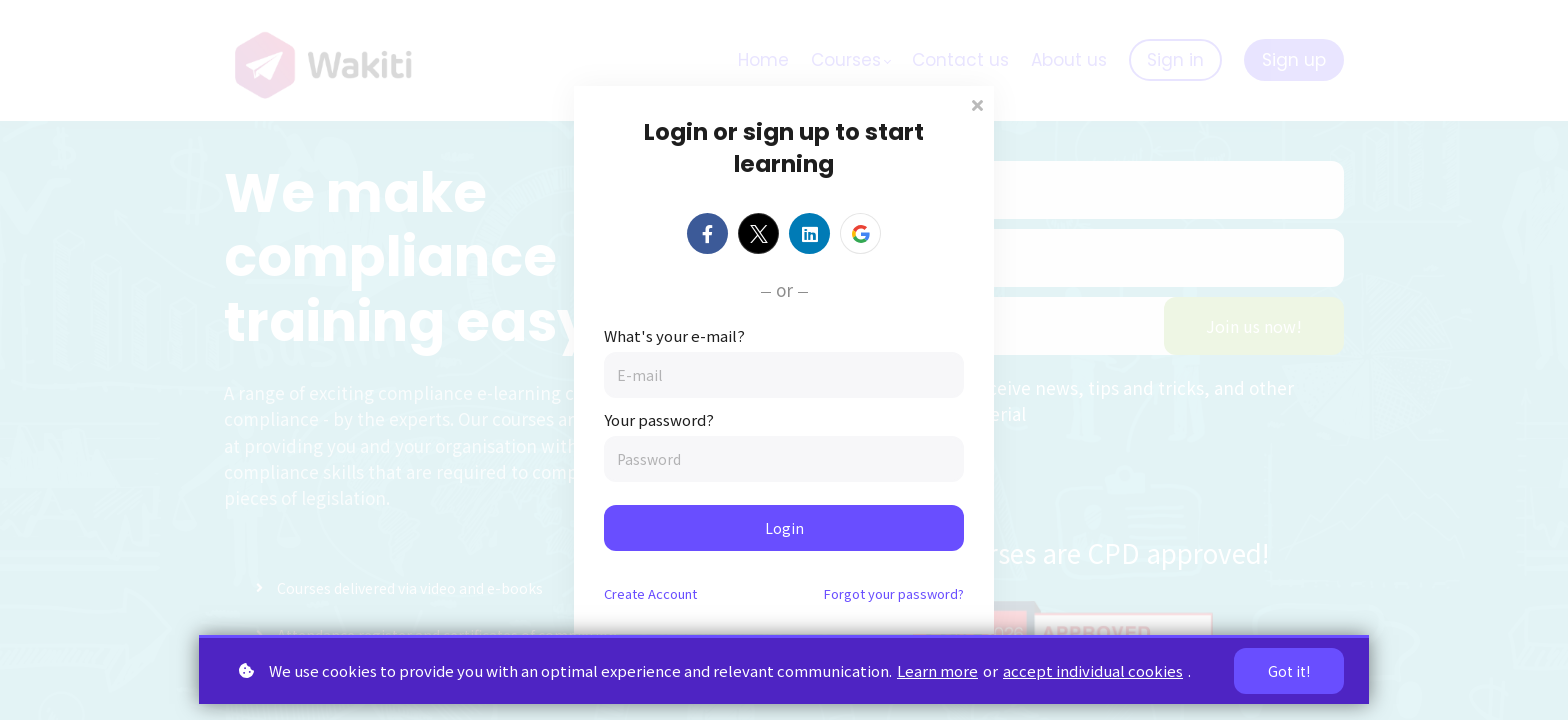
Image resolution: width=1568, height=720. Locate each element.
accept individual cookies (1093, 670)
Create (650, 593)
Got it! (1289, 671)
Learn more (937, 670)
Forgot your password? (894, 593)
